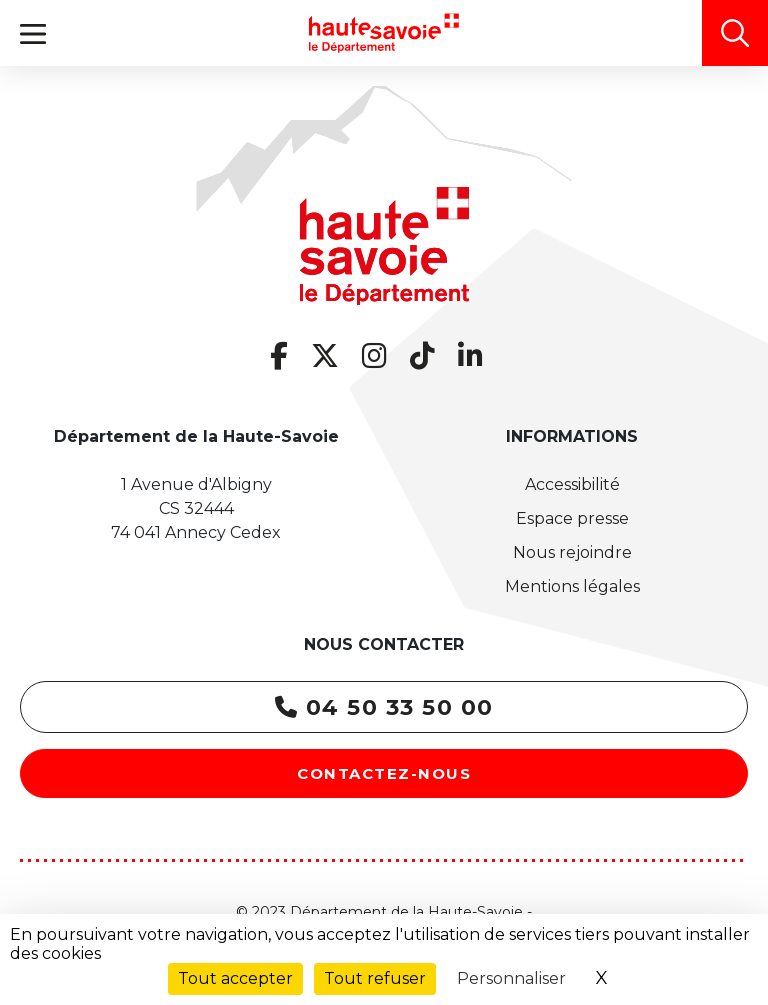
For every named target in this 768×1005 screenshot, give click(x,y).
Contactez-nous (384, 773)
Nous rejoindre (572, 552)
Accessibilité (572, 484)
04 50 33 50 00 (384, 707)
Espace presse (572, 518)
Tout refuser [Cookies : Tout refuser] (375, 978)
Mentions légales (572, 586)
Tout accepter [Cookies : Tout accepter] (235, 978)
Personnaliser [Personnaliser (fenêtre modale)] (511, 978)
